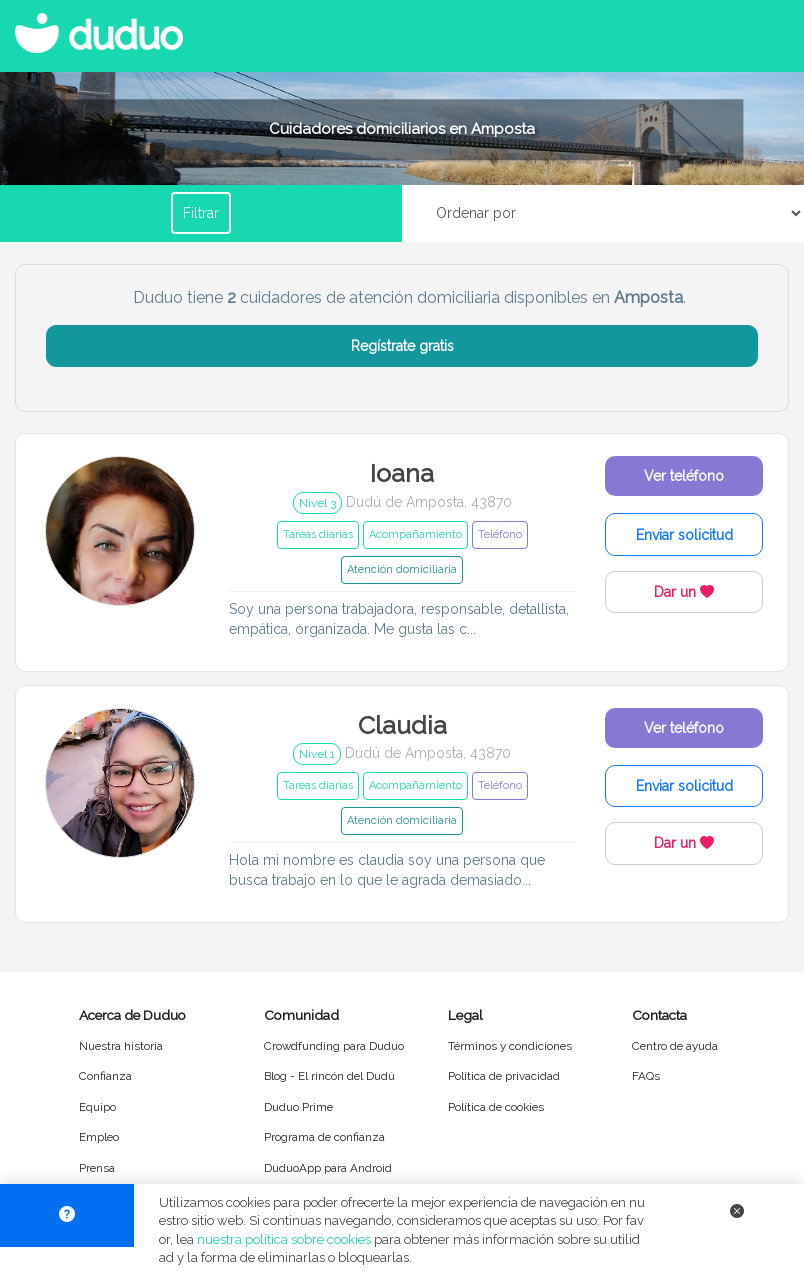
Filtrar (201, 213)
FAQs (646, 1076)
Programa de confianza (324, 1137)
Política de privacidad (504, 1076)
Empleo (99, 1137)
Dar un (684, 592)
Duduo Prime (298, 1107)
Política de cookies (496, 1107)
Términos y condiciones (510, 1046)
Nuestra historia (121, 1046)
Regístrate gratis (402, 346)
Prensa (97, 1168)
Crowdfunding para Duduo (334, 1046)
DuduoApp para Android (328, 1168)
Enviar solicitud (684, 535)
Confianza (105, 1076)
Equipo (97, 1107)
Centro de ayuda (675, 1046)
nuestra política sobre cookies (284, 1239)
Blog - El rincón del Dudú (329, 1076)
